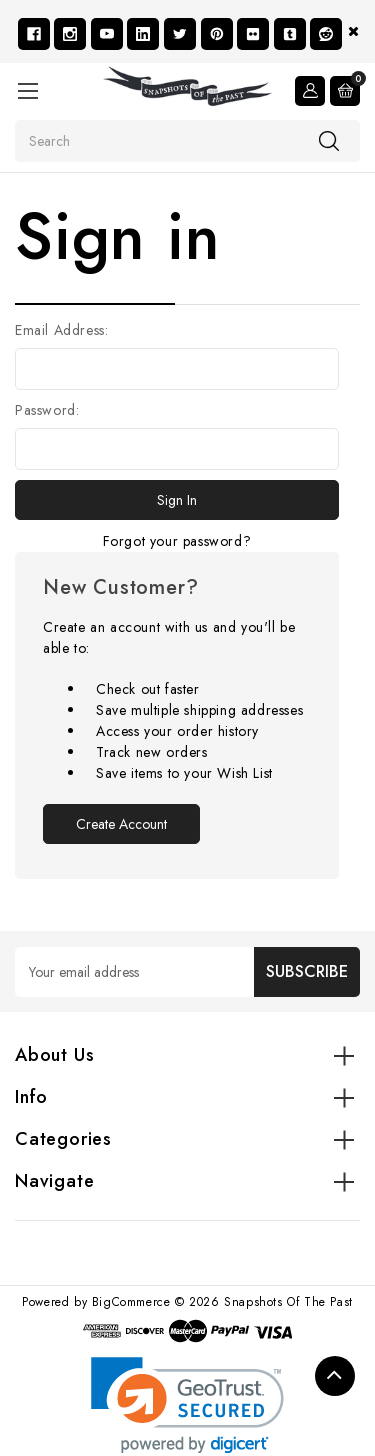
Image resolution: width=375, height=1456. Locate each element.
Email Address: (61, 330)
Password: (47, 410)
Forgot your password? (177, 541)
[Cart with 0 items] (345, 91)
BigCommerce (131, 1302)
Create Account (121, 824)
